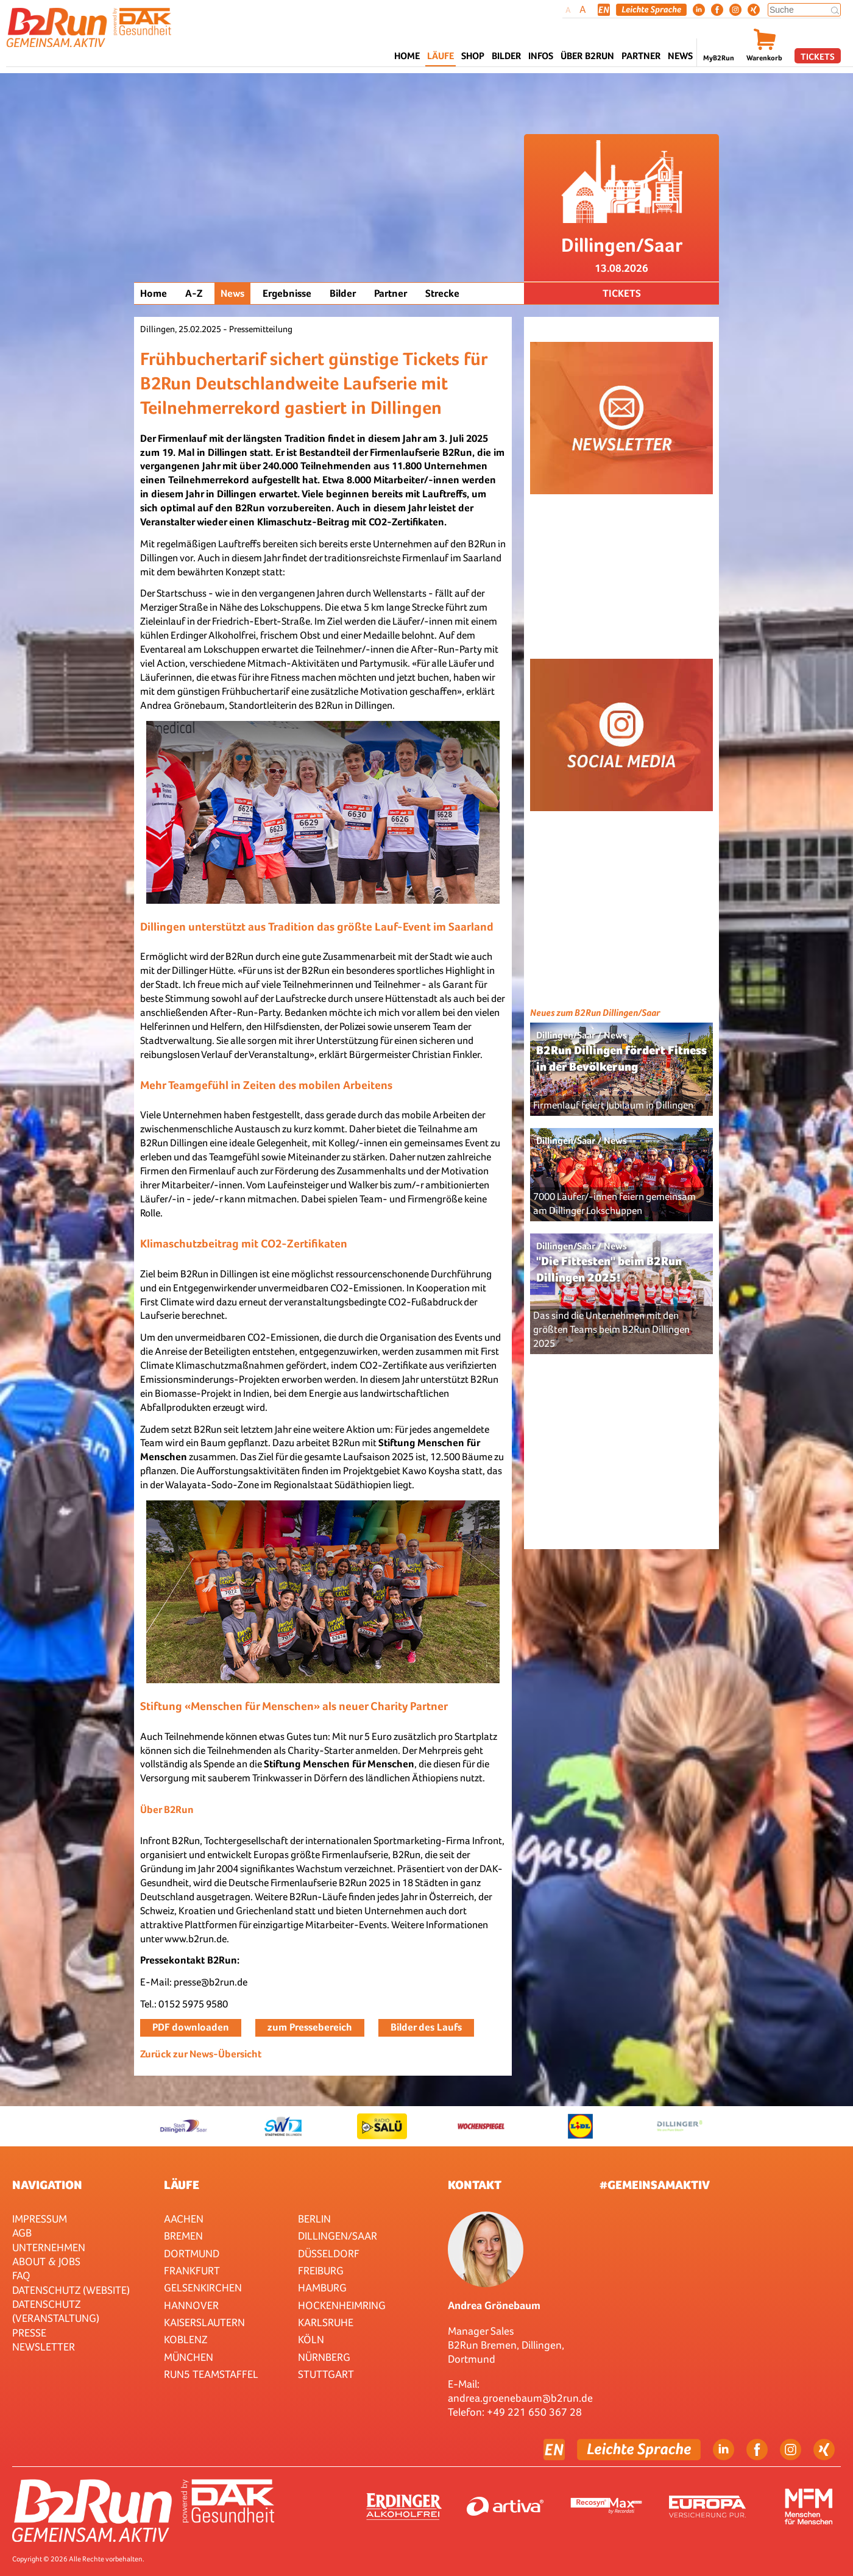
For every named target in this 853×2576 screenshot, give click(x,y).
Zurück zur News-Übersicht (200, 2054)
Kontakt (474, 2184)
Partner (390, 293)
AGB (22, 2232)
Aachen (184, 2218)
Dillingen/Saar (337, 2235)
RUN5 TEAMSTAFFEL (211, 2374)
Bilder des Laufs (426, 2027)
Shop (472, 56)
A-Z (193, 293)
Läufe (181, 2184)
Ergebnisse (287, 293)
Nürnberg (324, 2357)
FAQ (21, 2275)
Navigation (47, 2184)
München (188, 2357)
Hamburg (322, 2287)
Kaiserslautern (204, 2322)
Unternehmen (48, 2247)
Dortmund (191, 2253)
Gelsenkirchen (203, 2287)
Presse (29, 2332)
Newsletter (43, 2346)
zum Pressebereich (309, 2027)
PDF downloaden (190, 2027)
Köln (311, 2339)
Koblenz (185, 2339)
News (680, 56)
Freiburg (321, 2270)
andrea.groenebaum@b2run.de (520, 2397)
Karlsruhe (325, 2322)
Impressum (39, 2218)
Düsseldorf (328, 2253)
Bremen (183, 2235)
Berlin (314, 2218)
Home (407, 56)
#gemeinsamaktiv (655, 2184)
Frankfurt (192, 2270)
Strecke (442, 293)
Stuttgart (326, 2374)
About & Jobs (46, 2261)
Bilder (506, 56)
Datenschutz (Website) (71, 2289)
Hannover (191, 2305)
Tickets (818, 56)
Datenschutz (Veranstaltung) (55, 2310)
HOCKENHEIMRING (342, 2305)
